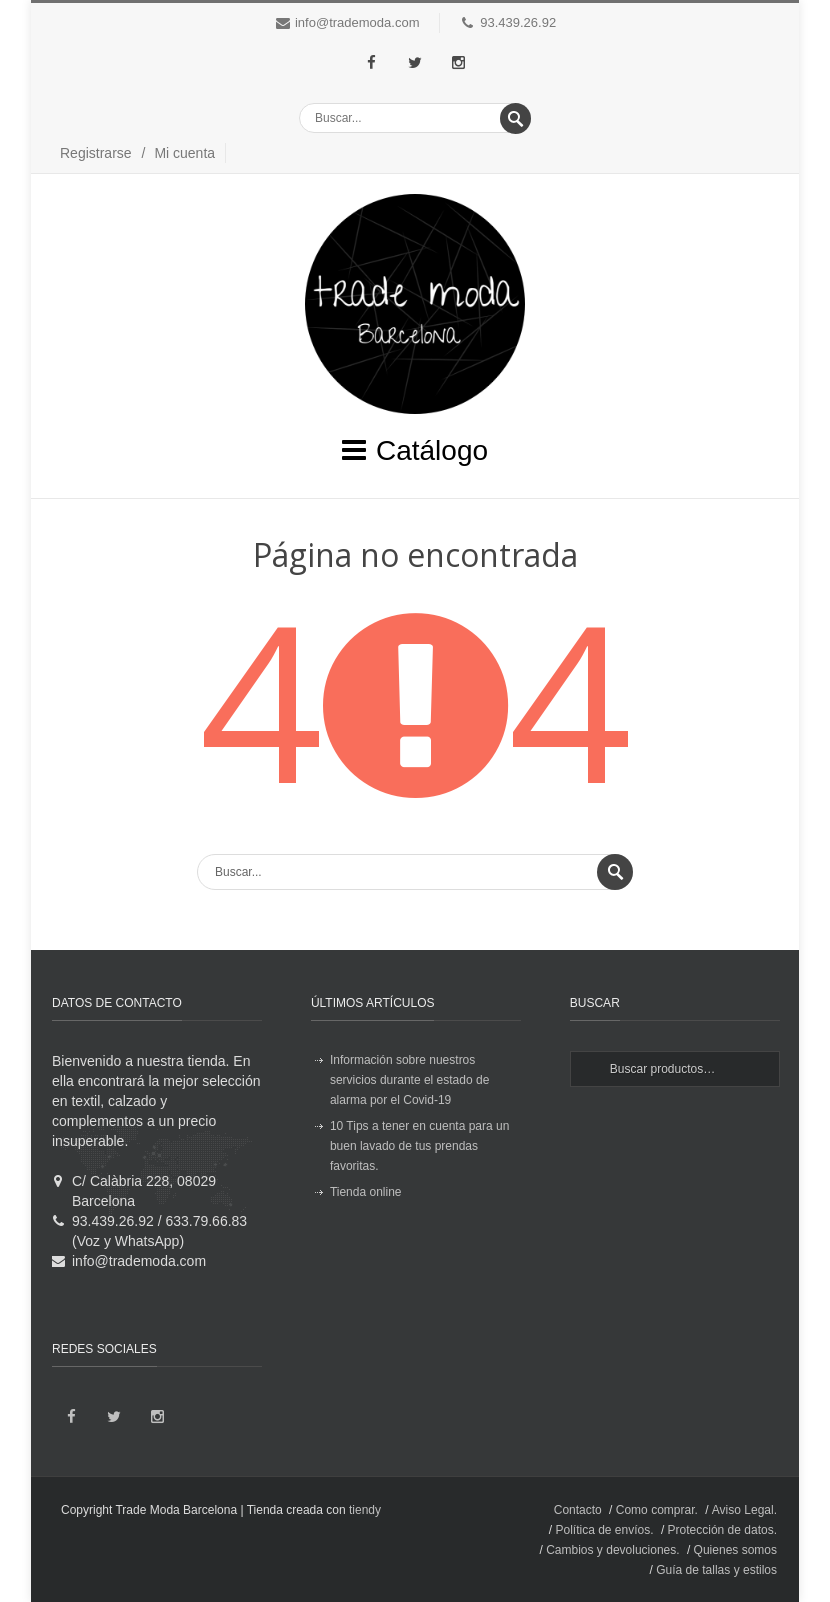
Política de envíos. (605, 1530)
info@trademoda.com (357, 22)
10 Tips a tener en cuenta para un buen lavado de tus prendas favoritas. (419, 1146)
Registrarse (96, 153)
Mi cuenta (184, 153)
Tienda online (366, 1192)
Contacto (578, 1510)
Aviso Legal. (744, 1510)
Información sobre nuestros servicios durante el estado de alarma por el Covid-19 (409, 1080)
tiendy (365, 1510)
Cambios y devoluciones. (612, 1550)
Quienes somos (735, 1550)
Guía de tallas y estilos (716, 1570)
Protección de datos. (722, 1530)
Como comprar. (657, 1510)
